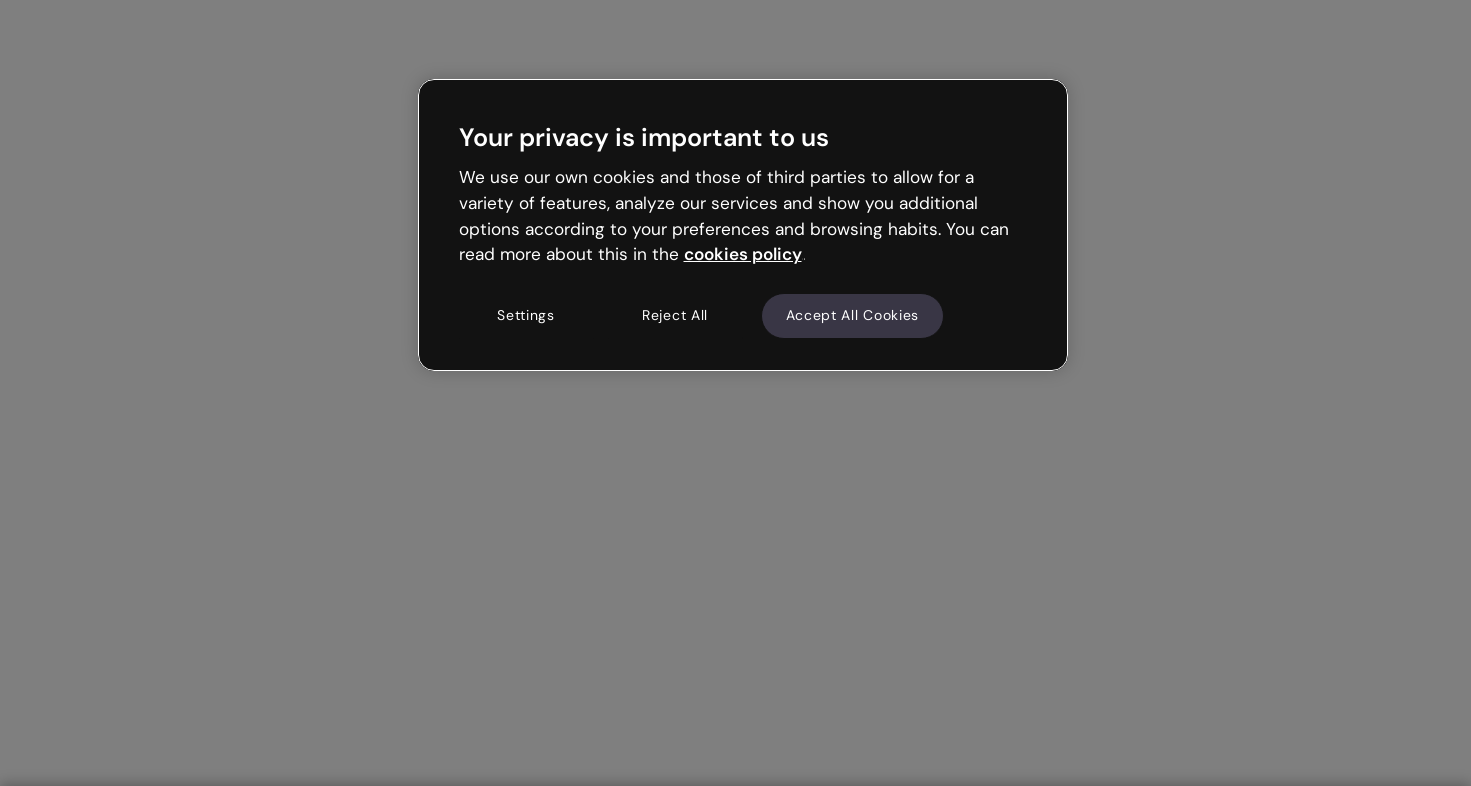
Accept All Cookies (853, 315)
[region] (743, 225)
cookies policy (743, 254)
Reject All (675, 315)
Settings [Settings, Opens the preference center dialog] (526, 315)
